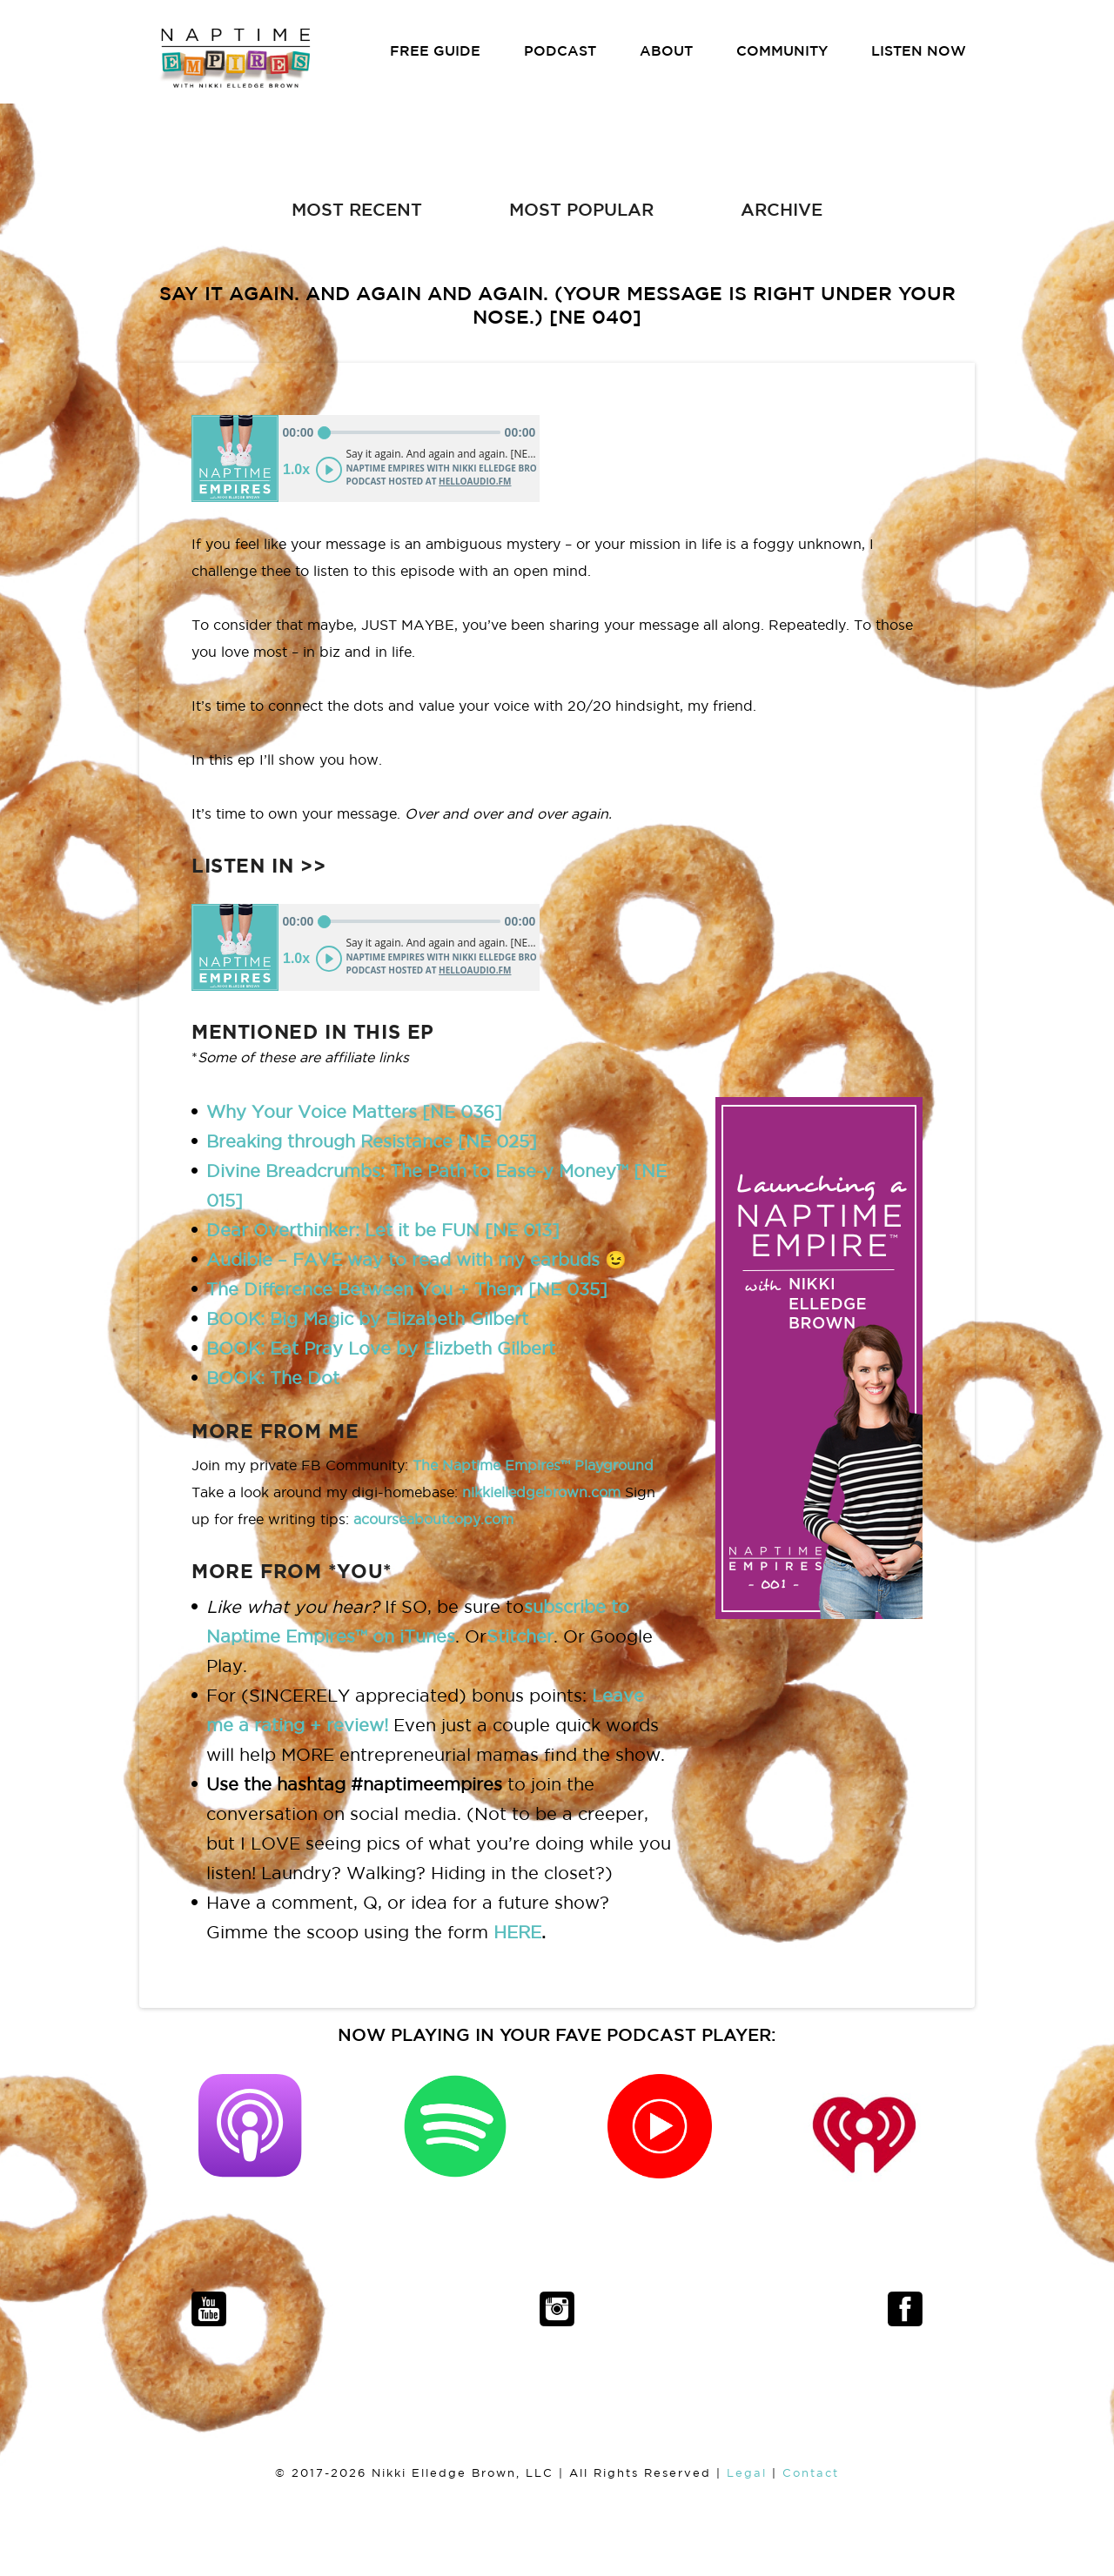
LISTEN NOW (918, 50)
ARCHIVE (781, 209)
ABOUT (666, 50)
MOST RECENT (357, 209)
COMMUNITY (782, 50)
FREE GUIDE (435, 50)
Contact (810, 2472)
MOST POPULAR (581, 209)
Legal (747, 2472)
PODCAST (560, 50)
